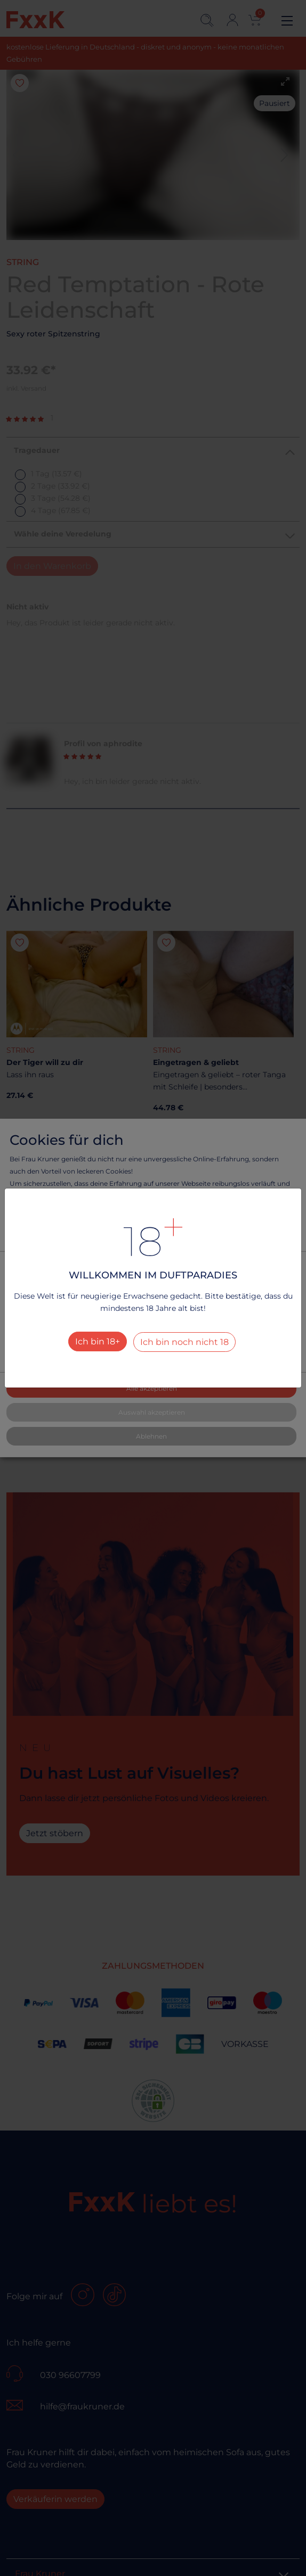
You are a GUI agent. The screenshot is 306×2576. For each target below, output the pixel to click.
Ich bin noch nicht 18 (184, 1342)
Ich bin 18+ (97, 1341)
